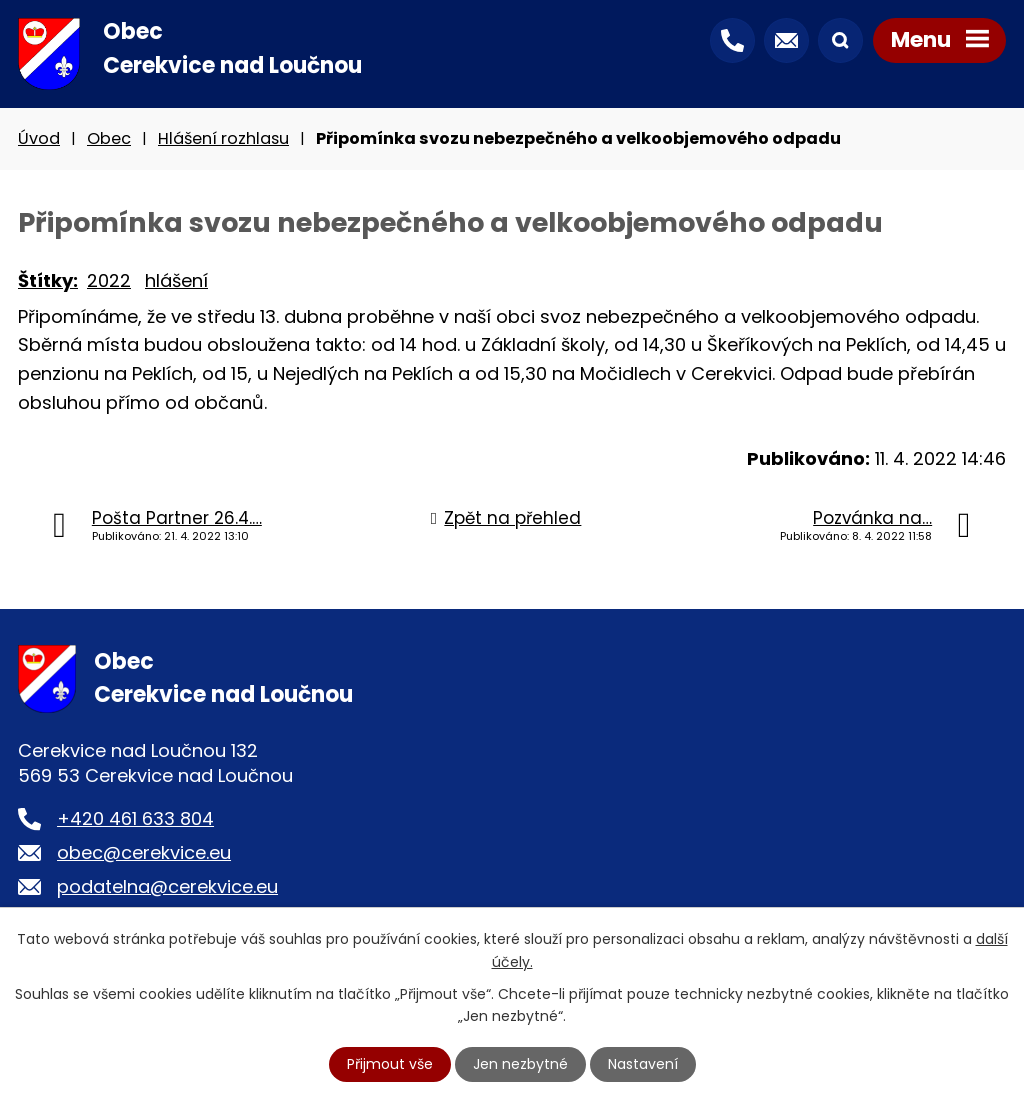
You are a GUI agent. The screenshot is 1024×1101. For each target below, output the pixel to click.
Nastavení (643, 1064)
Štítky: (48, 280)
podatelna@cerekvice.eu (167, 886)
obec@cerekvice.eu (144, 852)
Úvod (39, 138)
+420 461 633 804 (135, 818)
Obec (109, 138)
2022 (109, 280)
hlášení (176, 280)
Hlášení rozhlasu (223, 138)
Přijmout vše (390, 1064)
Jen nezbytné (520, 1064)
